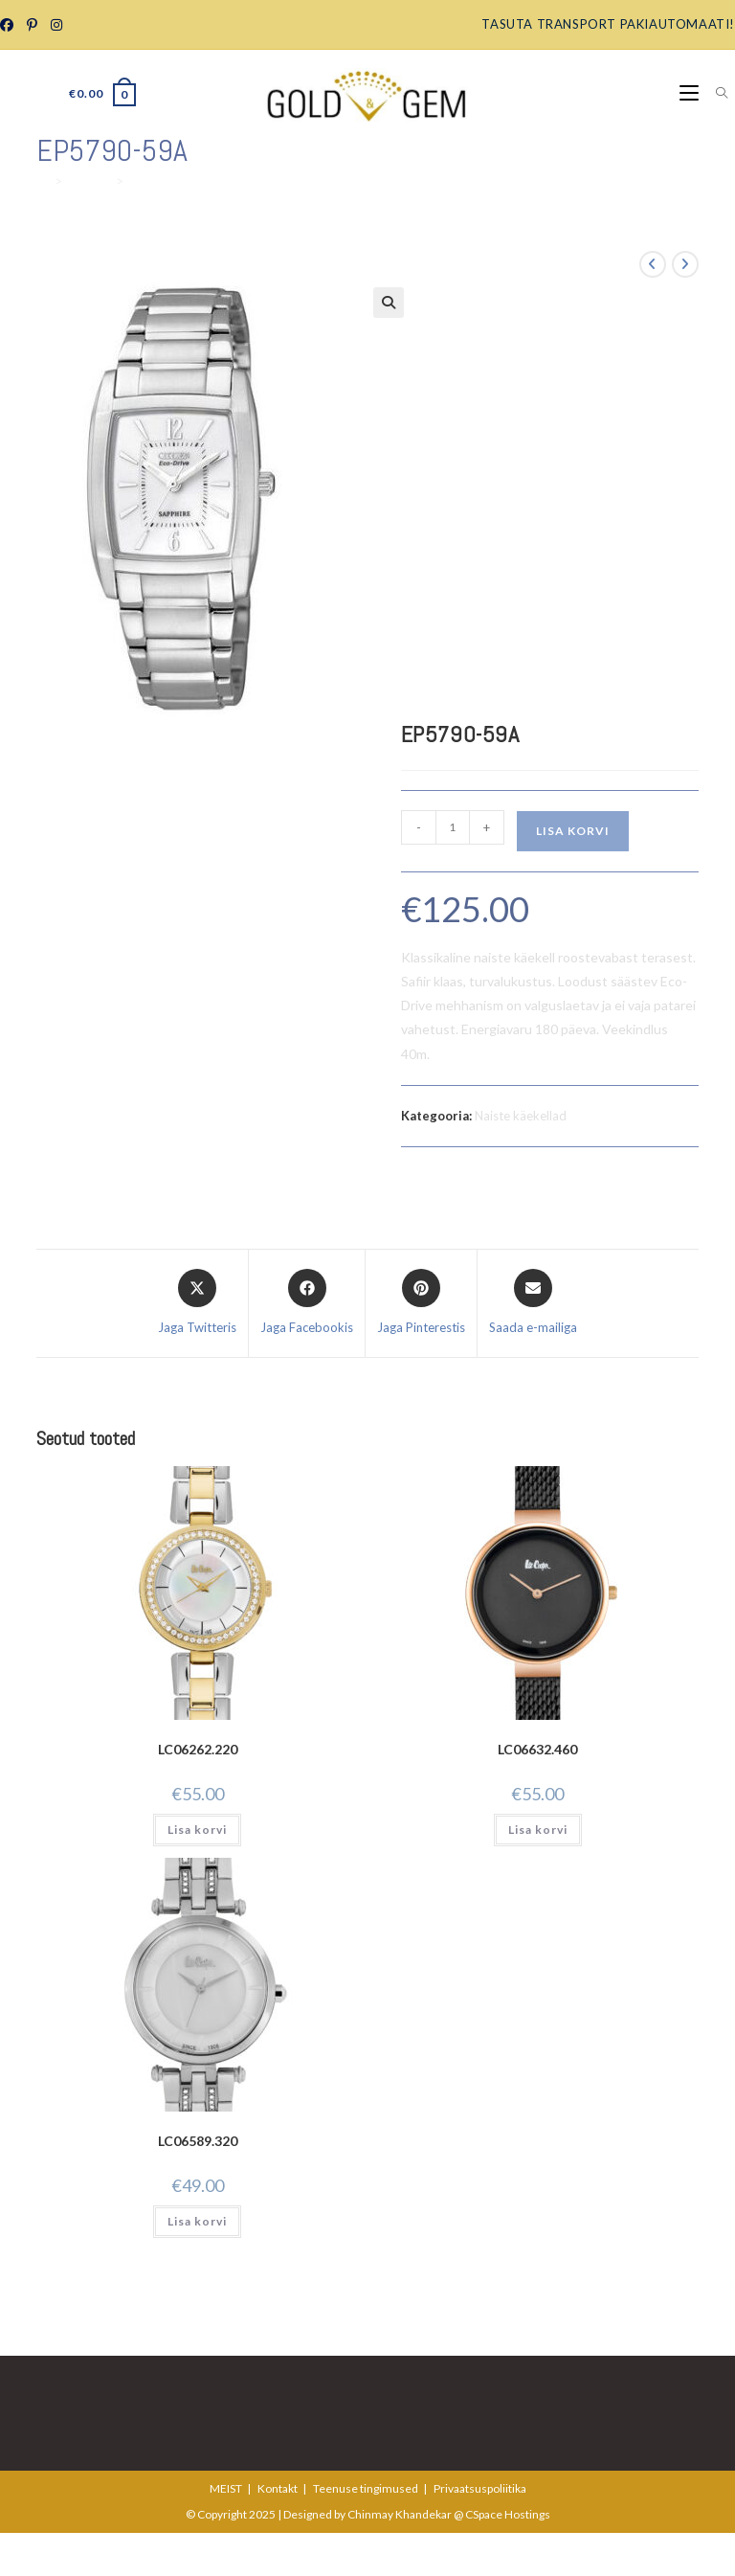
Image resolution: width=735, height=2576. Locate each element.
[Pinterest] (31, 24)
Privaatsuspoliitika (480, 2488)
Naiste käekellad (521, 1115)
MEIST (226, 2488)
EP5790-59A (166, 181)
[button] (388, 302)
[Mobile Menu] (690, 93)
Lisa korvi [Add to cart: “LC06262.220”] (197, 1829)
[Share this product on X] (197, 1303)
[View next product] (685, 264)
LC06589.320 (197, 2141)
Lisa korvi (573, 831)
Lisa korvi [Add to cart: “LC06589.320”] (197, 2221)
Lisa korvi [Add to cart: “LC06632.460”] (538, 1829)
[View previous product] (652, 264)
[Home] (42, 181)
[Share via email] (533, 1303)
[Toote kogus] (452, 827)
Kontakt (277, 2488)
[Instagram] (55, 24)
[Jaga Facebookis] (306, 1303)
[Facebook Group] (9, 24)
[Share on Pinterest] (421, 1303)
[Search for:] (715, 93)
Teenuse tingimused (365, 2488)
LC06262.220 (197, 1749)
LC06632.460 (537, 1749)
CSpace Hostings (507, 2514)
